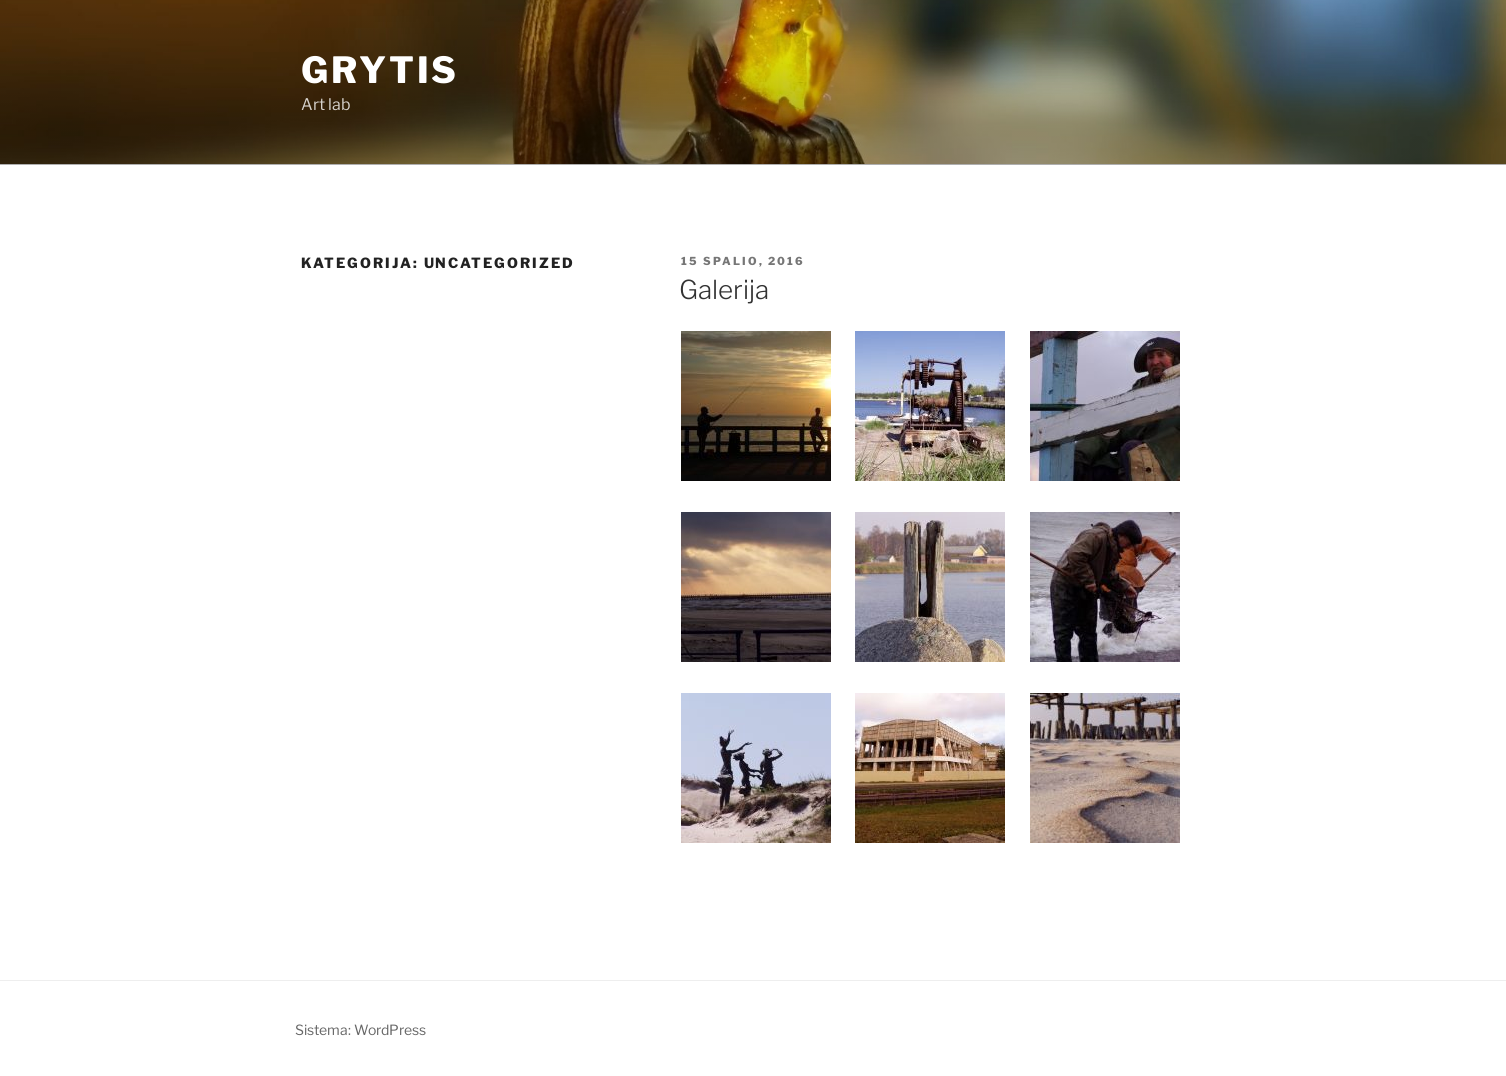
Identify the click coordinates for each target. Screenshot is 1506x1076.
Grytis (380, 70)
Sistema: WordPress (360, 1029)
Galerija (724, 289)
